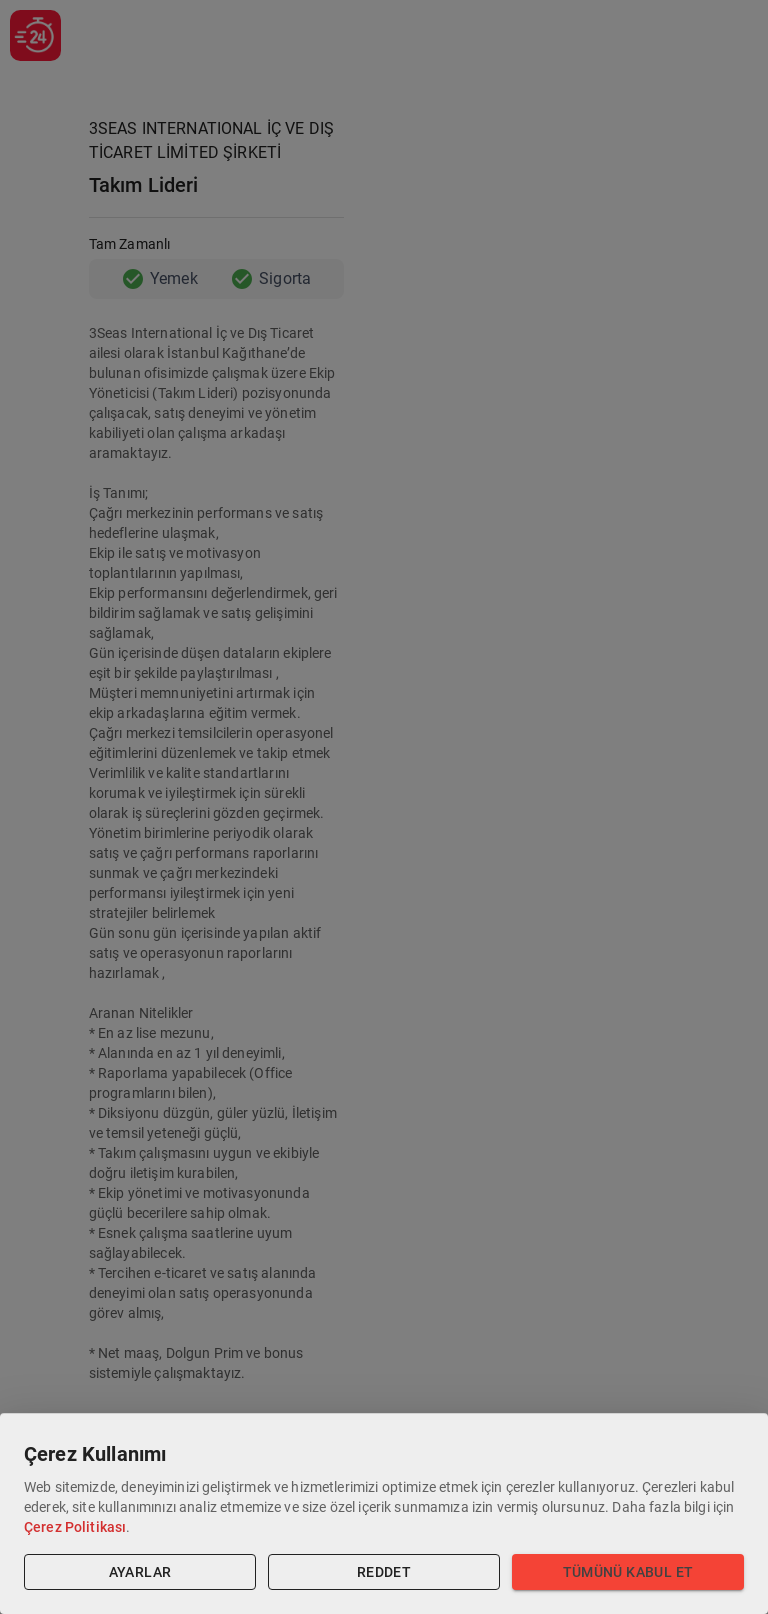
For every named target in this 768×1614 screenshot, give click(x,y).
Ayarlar (140, 1572)
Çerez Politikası (75, 1527)
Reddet (384, 1572)
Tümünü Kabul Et (628, 1572)
